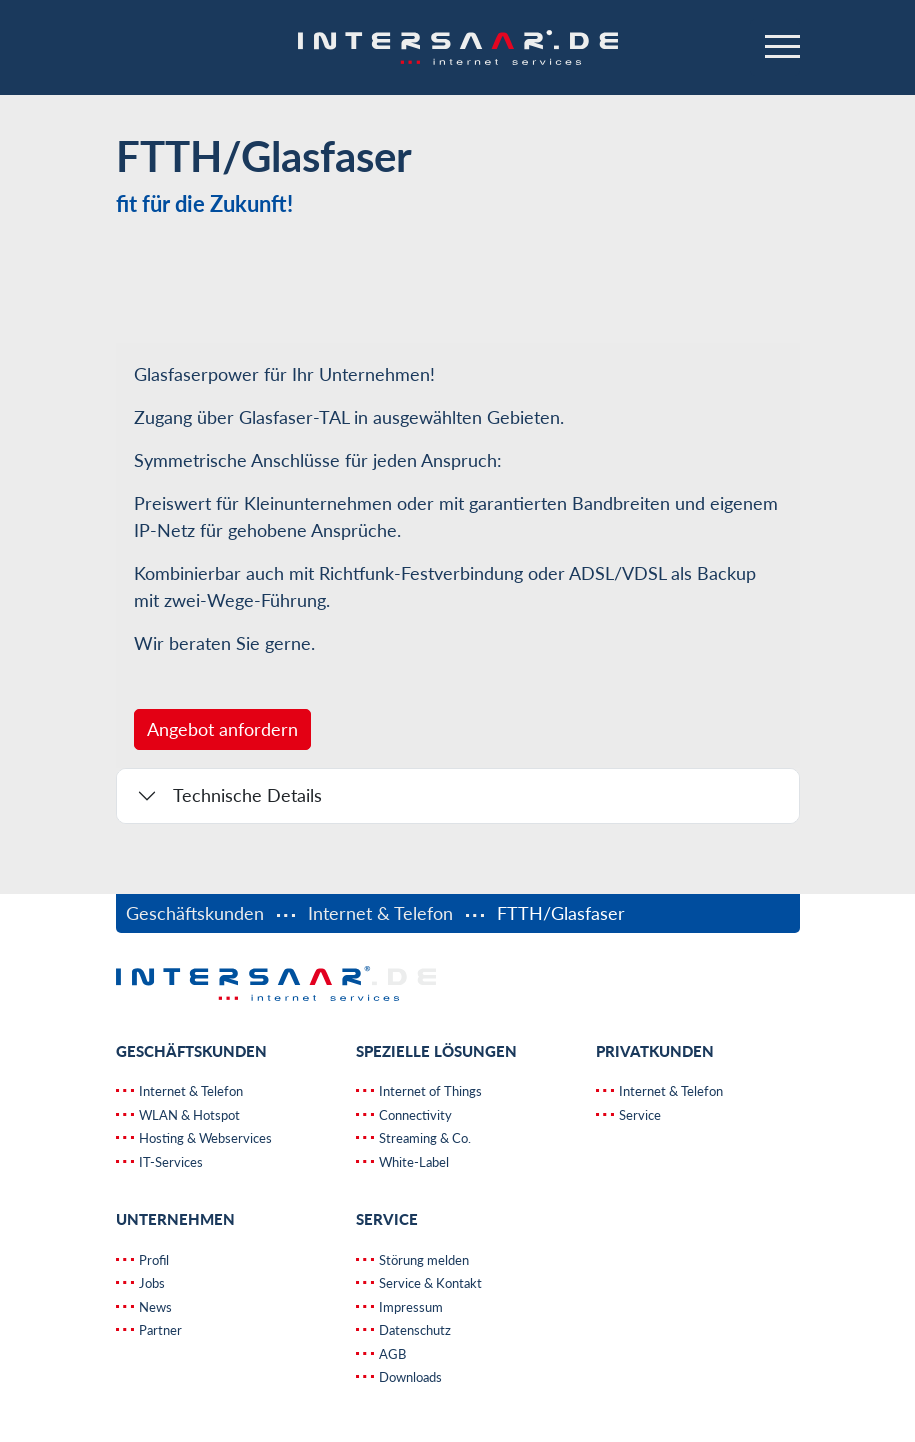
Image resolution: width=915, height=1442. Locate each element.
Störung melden (422, 1260)
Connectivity (414, 1115)
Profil (152, 1260)
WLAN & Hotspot (188, 1115)
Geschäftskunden (197, 913)
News (154, 1307)
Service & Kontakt (429, 1283)
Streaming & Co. (423, 1138)
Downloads (409, 1377)
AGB (391, 1354)
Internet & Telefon (380, 913)
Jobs (150, 1283)
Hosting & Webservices (204, 1138)
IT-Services (169, 1162)
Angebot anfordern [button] (222, 729)
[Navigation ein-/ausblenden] (775, 48)
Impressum (409, 1307)
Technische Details (247, 795)
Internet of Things (429, 1091)
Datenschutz (413, 1330)
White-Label (412, 1162)
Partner (159, 1330)
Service (638, 1115)
